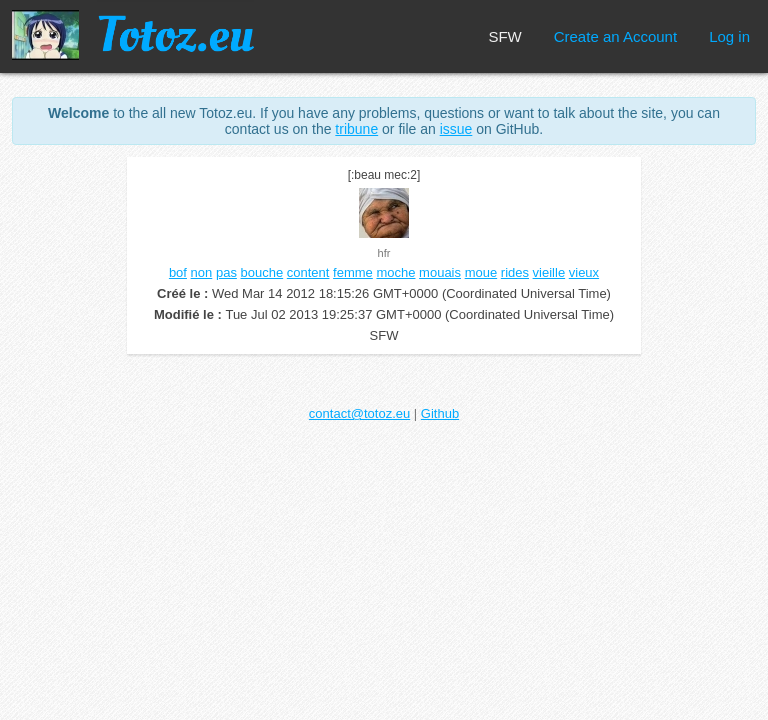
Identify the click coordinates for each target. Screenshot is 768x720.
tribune (356, 129)
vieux (584, 272)
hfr (384, 253)
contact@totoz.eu (359, 413)
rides (515, 272)
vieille (549, 272)
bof (178, 272)
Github (440, 413)
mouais (440, 272)
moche (395, 272)
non (202, 272)
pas (226, 272)
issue (456, 129)
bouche (262, 272)
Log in (729, 36)
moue (481, 272)
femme (353, 272)
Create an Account (615, 36)
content (308, 272)
